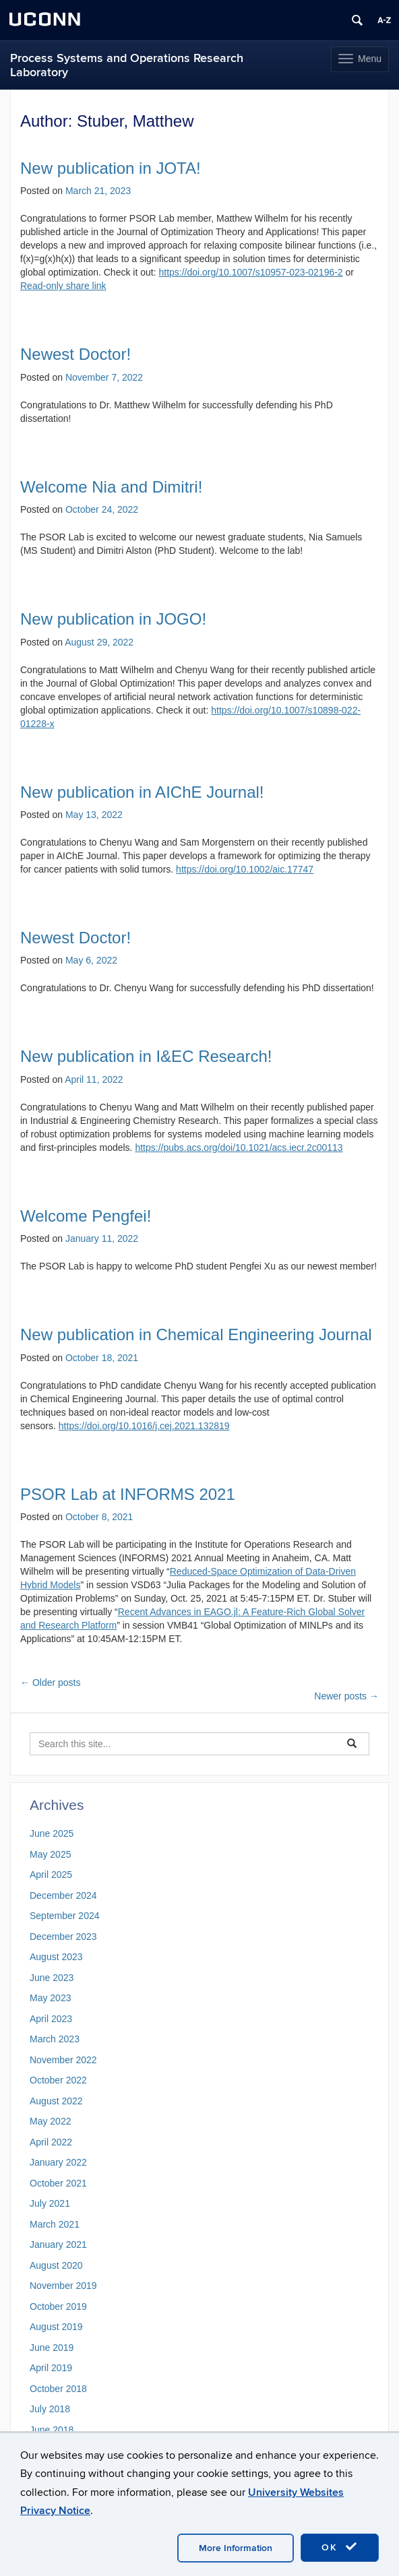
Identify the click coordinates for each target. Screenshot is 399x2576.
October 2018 (58, 2388)
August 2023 (56, 1956)
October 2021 (58, 2183)
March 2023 (55, 2039)
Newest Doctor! (75, 354)
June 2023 (51, 1977)
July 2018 (50, 2409)
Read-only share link (63, 285)
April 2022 (51, 2142)
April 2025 (51, 1874)
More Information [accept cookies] (235, 2548)
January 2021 (58, 2244)
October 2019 (58, 2306)
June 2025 (51, 1833)
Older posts (50, 1682)
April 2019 (51, 2367)
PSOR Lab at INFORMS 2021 (127, 1494)
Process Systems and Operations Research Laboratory (126, 65)
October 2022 (58, 2080)
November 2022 (63, 2059)
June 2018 (51, 2429)
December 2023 (63, 1936)
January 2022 (58, 2162)
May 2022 (50, 2121)
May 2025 (50, 1854)
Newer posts (346, 1696)
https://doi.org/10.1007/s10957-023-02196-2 (250, 272)
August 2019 (56, 2326)
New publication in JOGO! (113, 619)
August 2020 (56, 2265)
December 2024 (63, 1895)
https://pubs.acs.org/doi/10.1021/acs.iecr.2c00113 (238, 1147)
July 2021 (50, 2203)
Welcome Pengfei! (85, 1216)
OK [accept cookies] (339, 2547)
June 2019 (51, 2347)
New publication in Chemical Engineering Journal (196, 1334)
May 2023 (50, 1997)
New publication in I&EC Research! (146, 1056)
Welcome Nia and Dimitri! (111, 487)
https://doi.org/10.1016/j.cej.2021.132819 (144, 1425)
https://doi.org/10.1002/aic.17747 (244, 869)
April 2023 (51, 2018)
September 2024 (65, 1915)
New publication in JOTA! (110, 168)
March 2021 (55, 2224)
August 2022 (56, 2101)
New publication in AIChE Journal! (142, 792)
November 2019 (63, 2285)
